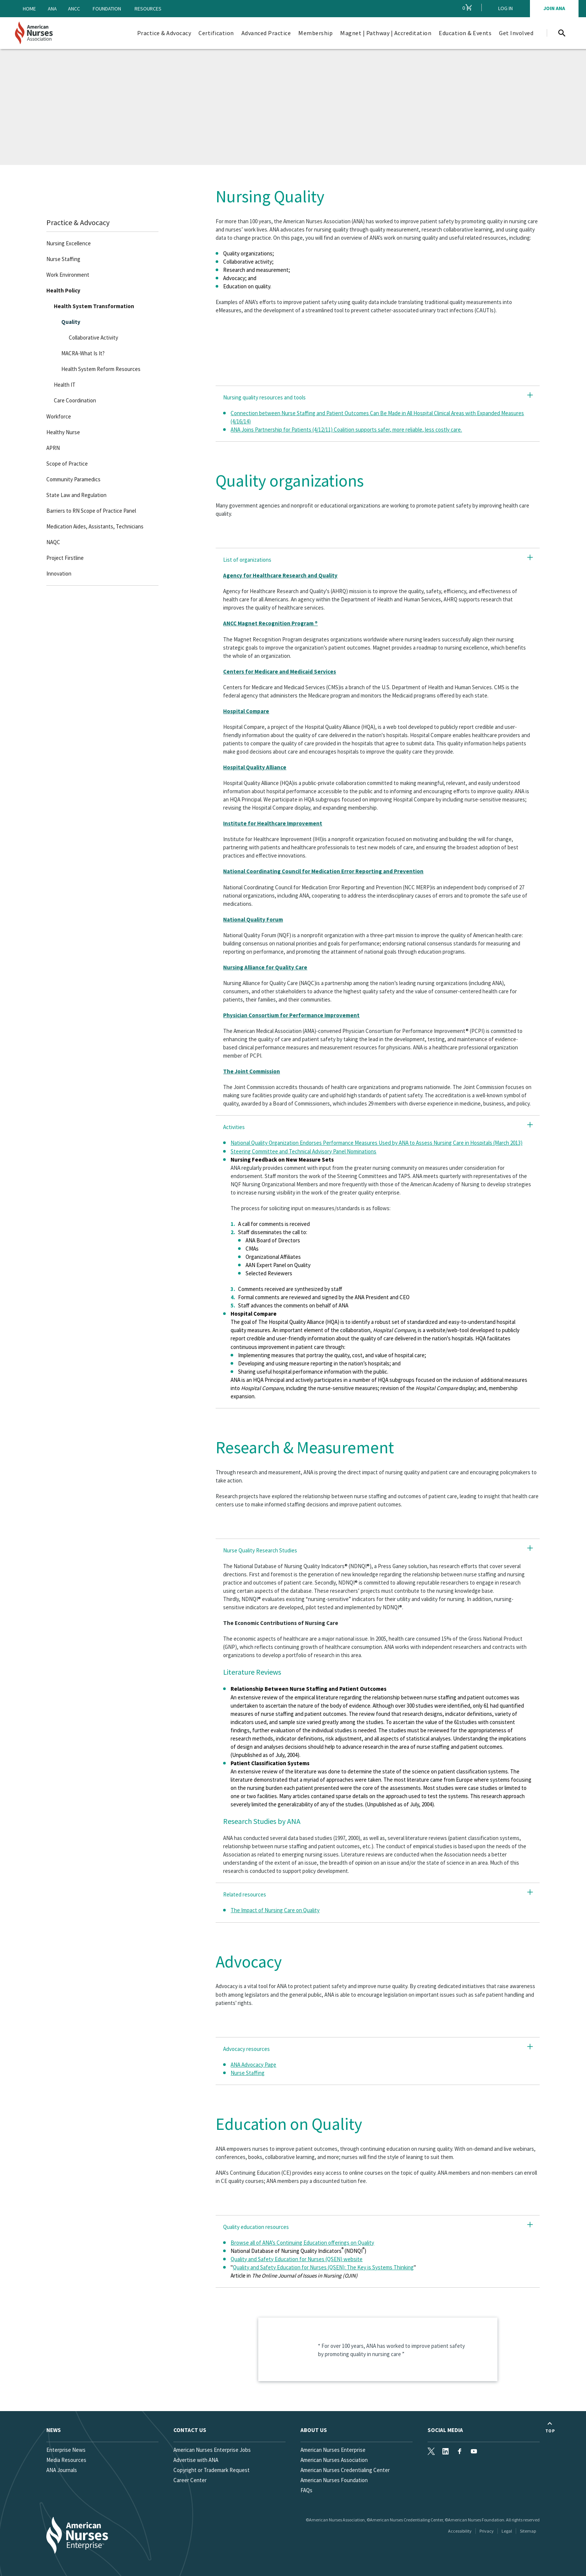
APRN (53, 447)
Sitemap (528, 2531)
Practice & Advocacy (78, 222)
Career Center (190, 2480)
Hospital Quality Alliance (254, 767)
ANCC (74, 8)
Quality (70, 321)
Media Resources (66, 2459)
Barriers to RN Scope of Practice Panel (91, 510)
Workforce (58, 416)
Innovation (58, 573)
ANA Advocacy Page (253, 2064)
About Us (313, 2430)
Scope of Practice (67, 463)
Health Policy (63, 290)
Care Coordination (75, 400)
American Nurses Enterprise (333, 2449)
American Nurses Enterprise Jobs (212, 2449)
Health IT (64, 384)
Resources (148, 8)
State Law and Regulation (76, 494)
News (53, 2430)
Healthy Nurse (63, 431)
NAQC (53, 541)
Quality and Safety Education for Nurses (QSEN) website (297, 2259)
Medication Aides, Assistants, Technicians (95, 526)
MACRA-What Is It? (83, 353)
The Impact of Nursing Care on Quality (275, 1910)
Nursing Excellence (68, 243)
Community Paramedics (73, 478)
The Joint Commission (251, 1071)
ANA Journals (61, 2470)
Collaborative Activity (93, 337)
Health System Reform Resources (101, 368)
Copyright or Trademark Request (211, 2470)
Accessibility (460, 2531)
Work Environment (67, 274)
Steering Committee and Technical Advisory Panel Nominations (303, 1151)
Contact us (189, 2430)
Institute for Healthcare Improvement (272, 823)
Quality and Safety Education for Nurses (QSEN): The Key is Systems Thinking (323, 2267)
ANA (52, 8)
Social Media (445, 2430)
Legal (507, 2531)
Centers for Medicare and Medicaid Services (279, 671)
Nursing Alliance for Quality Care (265, 967)
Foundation (107, 8)
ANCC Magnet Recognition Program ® (270, 623)
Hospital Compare (246, 711)
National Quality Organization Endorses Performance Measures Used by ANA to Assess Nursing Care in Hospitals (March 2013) (376, 1142)
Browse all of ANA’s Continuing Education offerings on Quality (302, 2242)
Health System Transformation (94, 306)
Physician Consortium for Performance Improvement (291, 1015)
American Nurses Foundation (334, 2480)
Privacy (486, 2531)
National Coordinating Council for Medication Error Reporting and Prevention (323, 871)
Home (29, 8)
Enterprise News (66, 2449)
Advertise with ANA (195, 2459)
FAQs (306, 2490)
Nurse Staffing (63, 259)
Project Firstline (65, 557)
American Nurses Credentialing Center (345, 2470)
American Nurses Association (334, 2459)
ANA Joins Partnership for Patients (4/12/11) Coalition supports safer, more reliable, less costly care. (346, 429)
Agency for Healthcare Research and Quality (280, 575)
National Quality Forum (253, 919)
